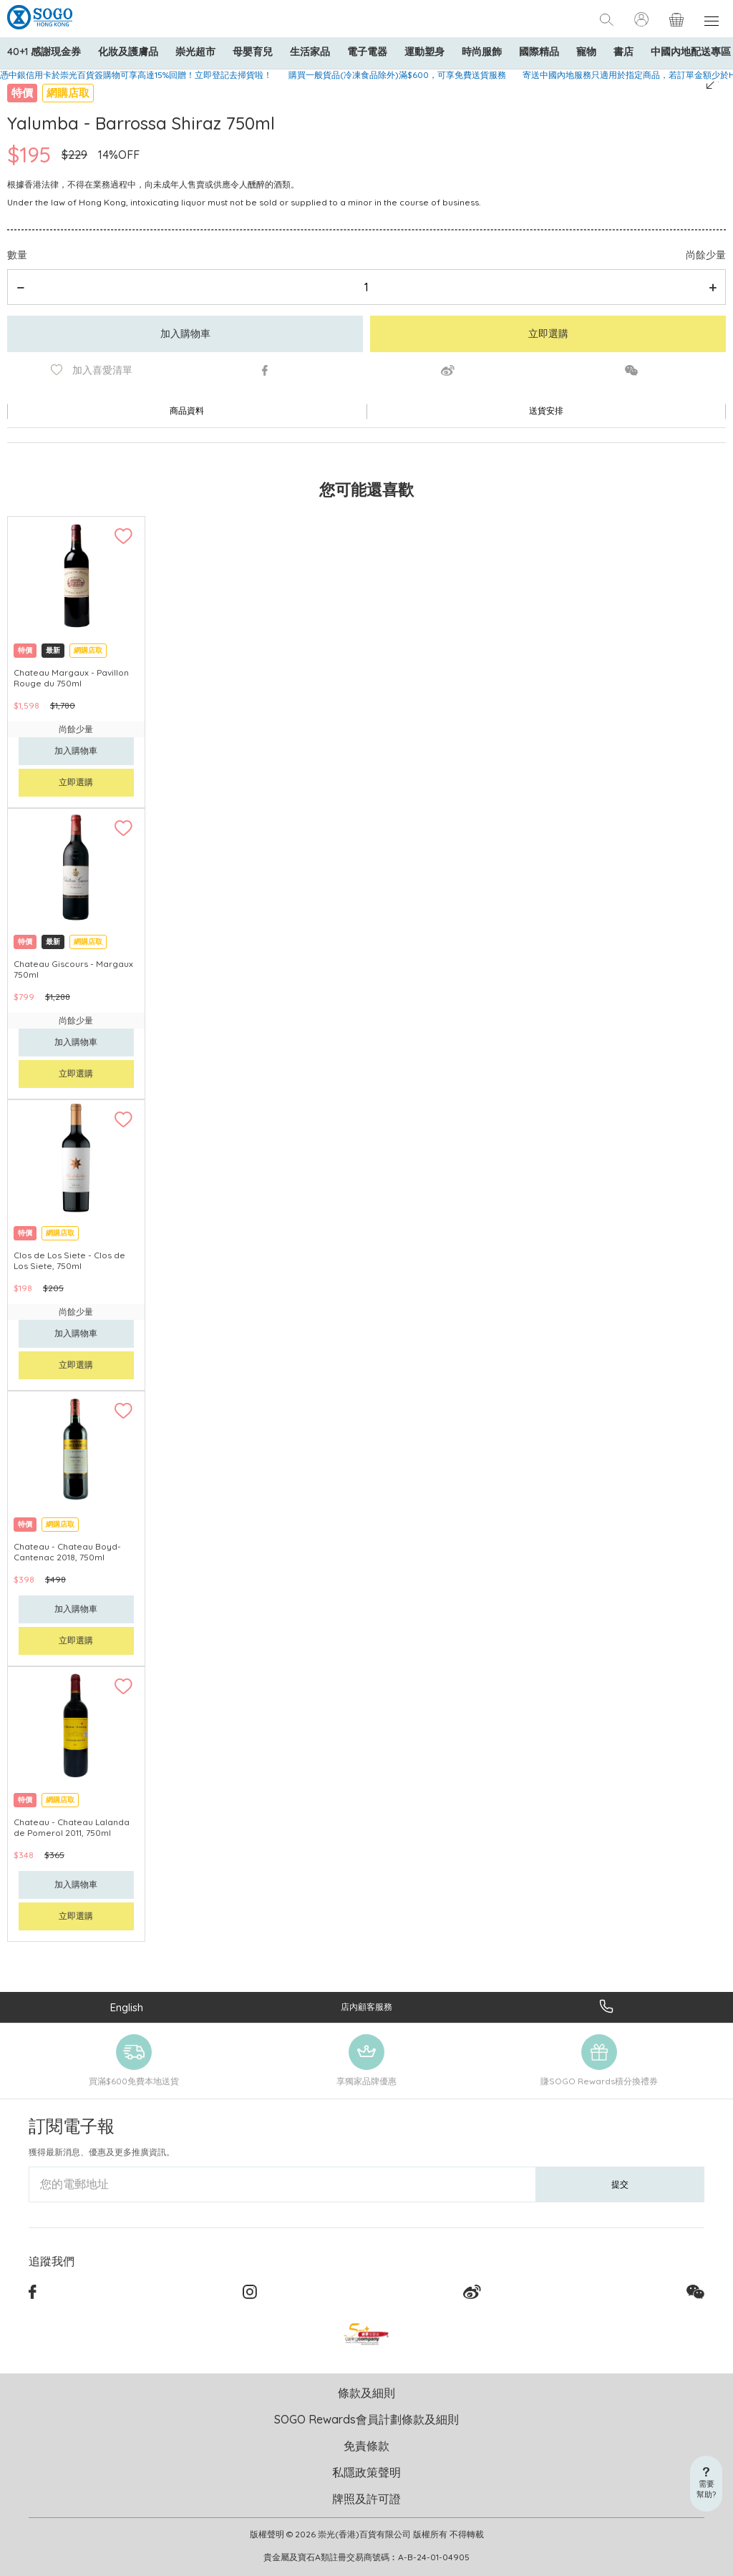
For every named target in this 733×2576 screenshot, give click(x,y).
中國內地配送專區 (691, 51)
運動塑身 (424, 51)
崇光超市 (195, 51)
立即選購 (548, 333)
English (126, 2007)
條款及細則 (366, 2393)
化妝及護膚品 (128, 51)
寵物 (586, 51)
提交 (619, 2184)
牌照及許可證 (366, 2499)
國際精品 (539, 51)
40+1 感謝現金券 (44, 51)
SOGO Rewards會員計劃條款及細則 (366, 2419)
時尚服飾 (482, 51)
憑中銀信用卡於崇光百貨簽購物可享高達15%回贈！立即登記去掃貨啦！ (136, 74)
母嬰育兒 (253, 51)
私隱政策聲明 (366, 2472)
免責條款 (366, 2446)
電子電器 (367, 51)
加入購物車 (185, 333)
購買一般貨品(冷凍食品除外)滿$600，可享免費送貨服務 (397, 74)
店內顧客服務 (366, 2006)
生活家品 (310, 51)
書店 (623, 51)
